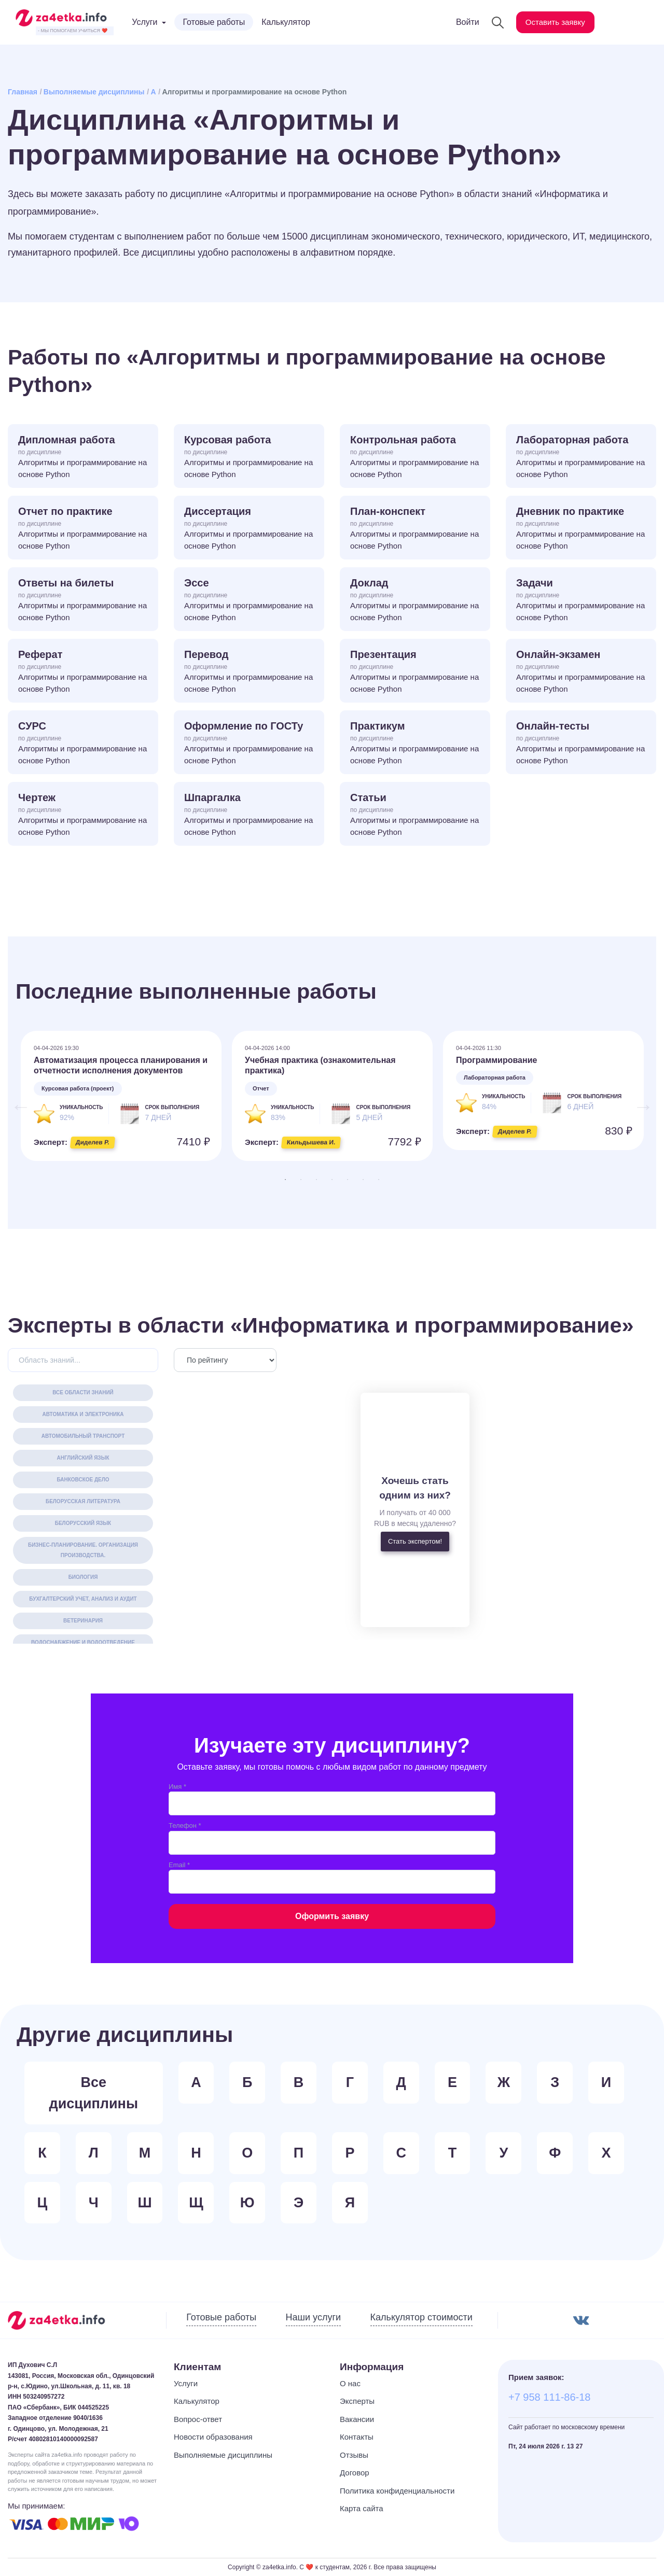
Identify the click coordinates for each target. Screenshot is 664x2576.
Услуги (186, 2383)
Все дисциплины (93, 2093)
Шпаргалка (249, 815)
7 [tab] (379, 1179)
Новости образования (213, 2436)
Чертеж (83, 815)
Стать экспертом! (415, 1541)
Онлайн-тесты (581, 743)
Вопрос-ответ (198, 2419)
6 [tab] (363, 1179)
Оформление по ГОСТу (249, 743)
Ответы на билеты (83, 600)
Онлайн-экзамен (581, 672)
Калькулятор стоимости (421, 2317)
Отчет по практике (83, 529)
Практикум (415, 743)
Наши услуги (313, 2317)
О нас (350, 2383)
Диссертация (249, 529)
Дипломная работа (83, 457)
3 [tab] (316, 1179)
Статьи (415, 815)
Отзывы (354, 2455)
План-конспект (415, 529)
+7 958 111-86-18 (549, 2397)
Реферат (83, 672)
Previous (15, 1101)
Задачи (581, 600)
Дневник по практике (581, 529)
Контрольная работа (415, 457)
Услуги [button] (144, 22)
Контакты (357, 2436)
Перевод (249, 672)
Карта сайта (361, 2508)
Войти (461, 22)
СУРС (83, 743)
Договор (354, 2472)
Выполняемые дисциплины (94, 92)
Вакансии (357, 2419)
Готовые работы (214, 22)
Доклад (415, 600)
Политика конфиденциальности (397, 2490)
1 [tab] (285, 1179)
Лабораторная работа (581, 457)
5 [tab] (347, 1179)
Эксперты (357, 2401)
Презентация (415, 672)
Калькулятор (285, 22)
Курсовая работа (249, 457)
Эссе (249, 600)
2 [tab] (301, 1179)
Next (638, 1101)
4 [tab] (332, 1179)
